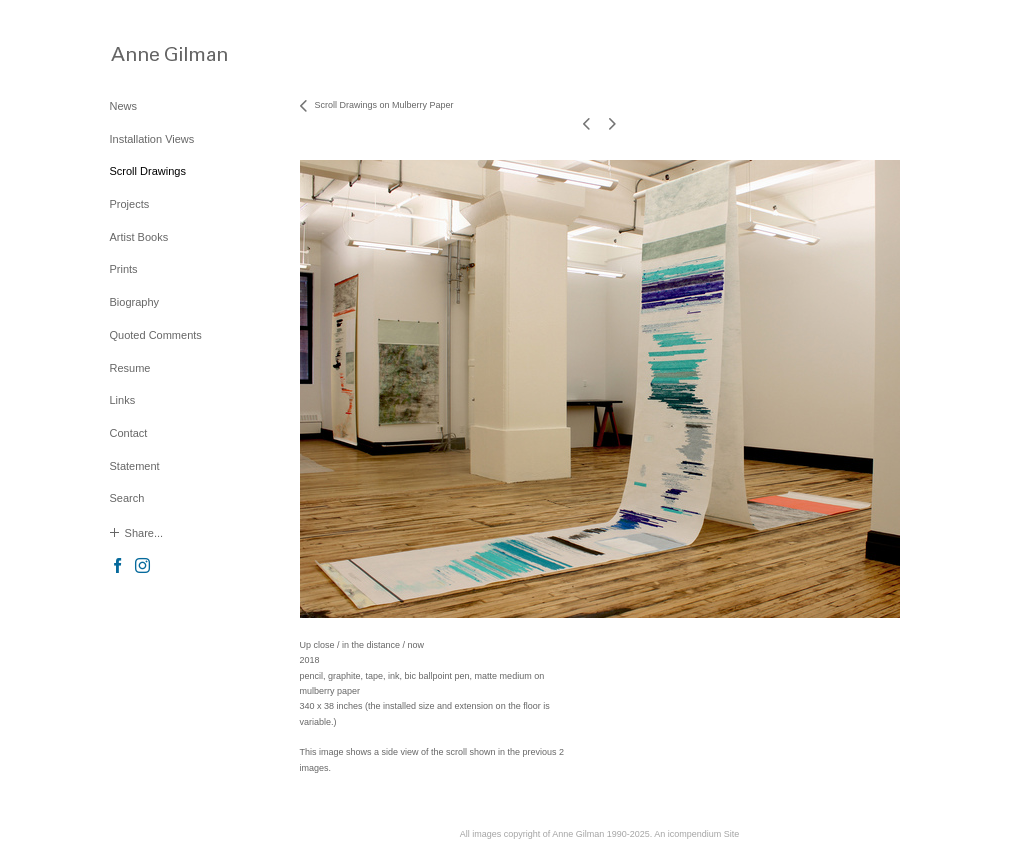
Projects (130, 204)
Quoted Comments (156, 335)
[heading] (160, 53)
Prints (124, 269)
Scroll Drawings (148, 171)
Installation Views (152, 139)
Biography (135, 302)
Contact (129, 433)
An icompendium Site (696, 834)
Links (123, 400)
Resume (130, 368)
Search (127, 498)
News (124, 106)
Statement (135, 466)
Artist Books (139, 237)
